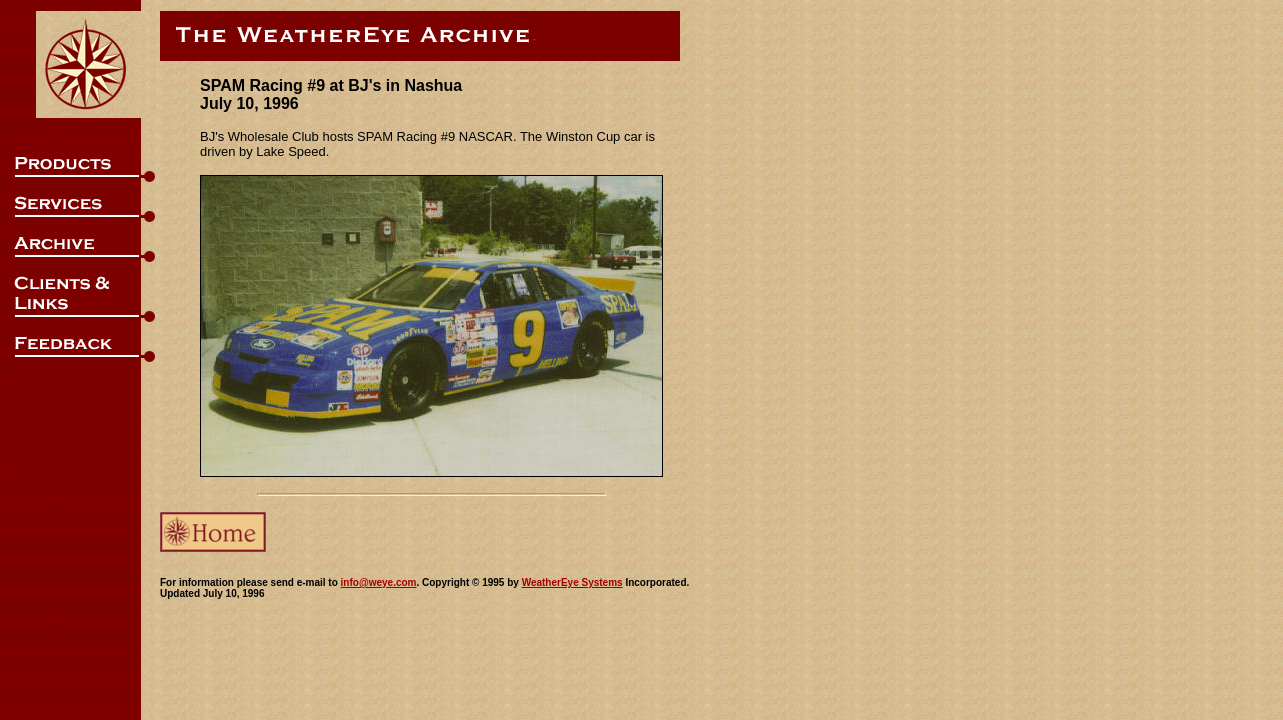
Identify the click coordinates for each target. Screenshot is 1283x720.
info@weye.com (379, 582)
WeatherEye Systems (572, 582)
